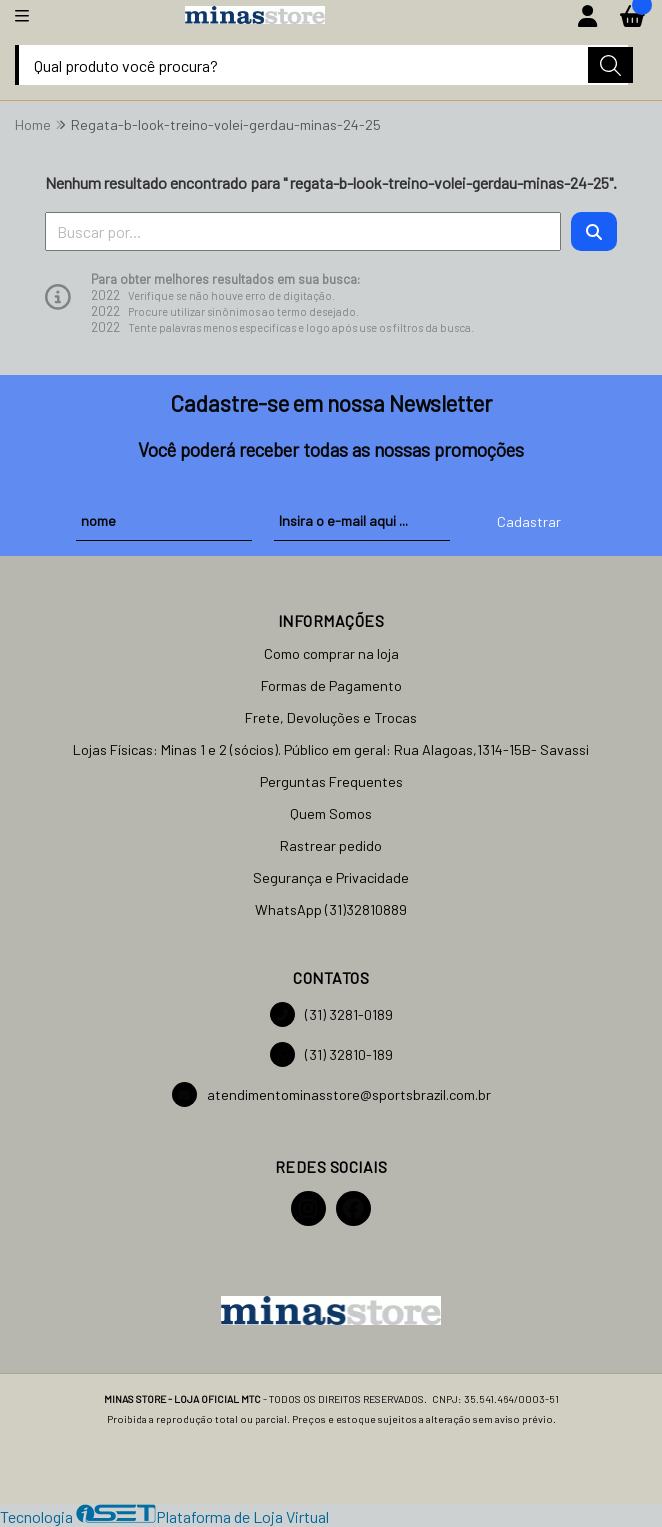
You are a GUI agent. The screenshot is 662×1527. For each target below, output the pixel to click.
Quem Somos (331, 813)
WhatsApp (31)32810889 (331, 909)
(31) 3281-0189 (331, 1014)
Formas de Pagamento (331, 685)
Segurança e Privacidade (331, 877)
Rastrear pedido (331, 845)
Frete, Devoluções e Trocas (331, 717)
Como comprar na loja (331, 653)
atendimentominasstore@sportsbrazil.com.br (331, 1094)
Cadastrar (529, 521)
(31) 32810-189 (331, 1054)
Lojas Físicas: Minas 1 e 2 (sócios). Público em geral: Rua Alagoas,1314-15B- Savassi (331, 749)
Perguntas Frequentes (331, 781)
